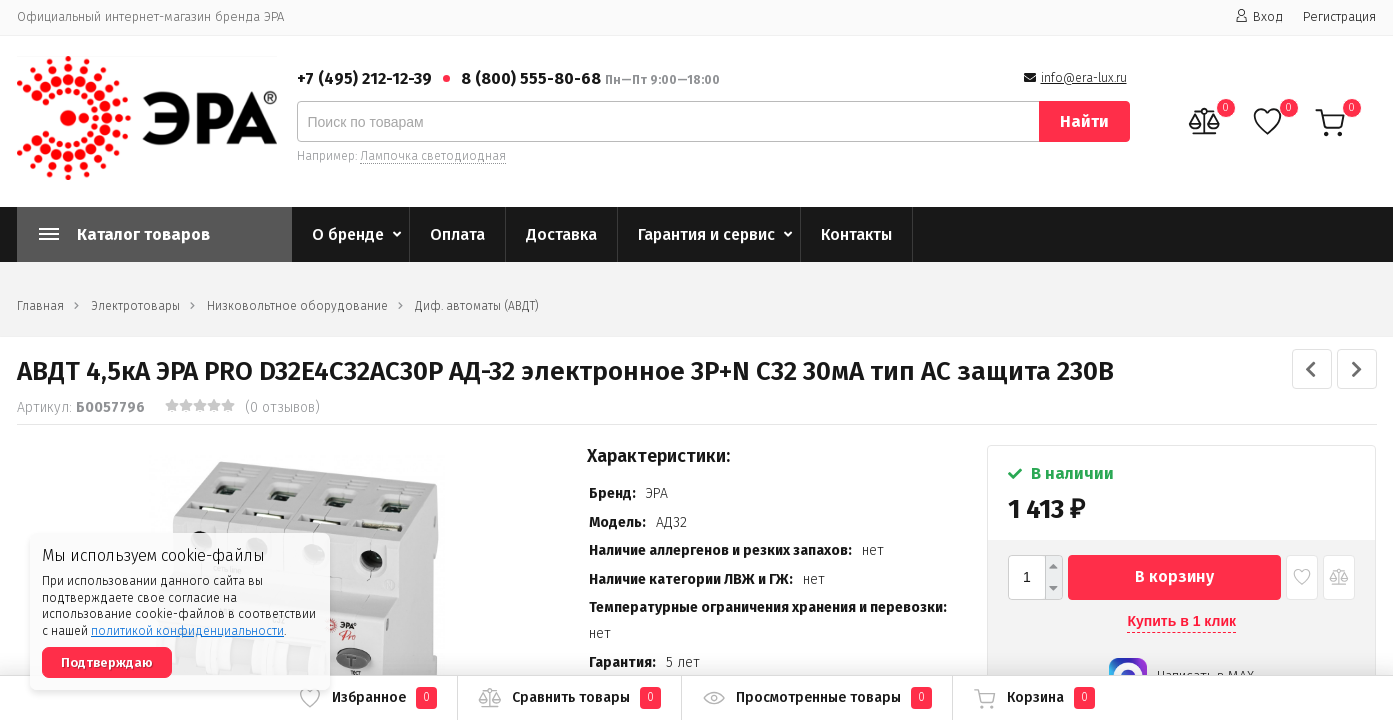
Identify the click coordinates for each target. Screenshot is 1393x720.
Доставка (561, 234)
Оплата (457, 234)
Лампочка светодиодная (433, 156)
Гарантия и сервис (706, 234)
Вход (1259, 16)
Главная (40, 306)
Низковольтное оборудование (297, 306)
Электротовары (135, 306)
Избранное (367, 698)
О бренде (348, 234)
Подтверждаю (107, 662)
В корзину (1174, 576)
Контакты (856, 234)
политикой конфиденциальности (187, 631)
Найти (1084, 121)
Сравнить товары (569, 698)
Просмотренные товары (817, 698)
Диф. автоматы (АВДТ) (477, 306)
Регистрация (1339, 16)
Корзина (1034, 698)
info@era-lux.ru (1084, 78)
